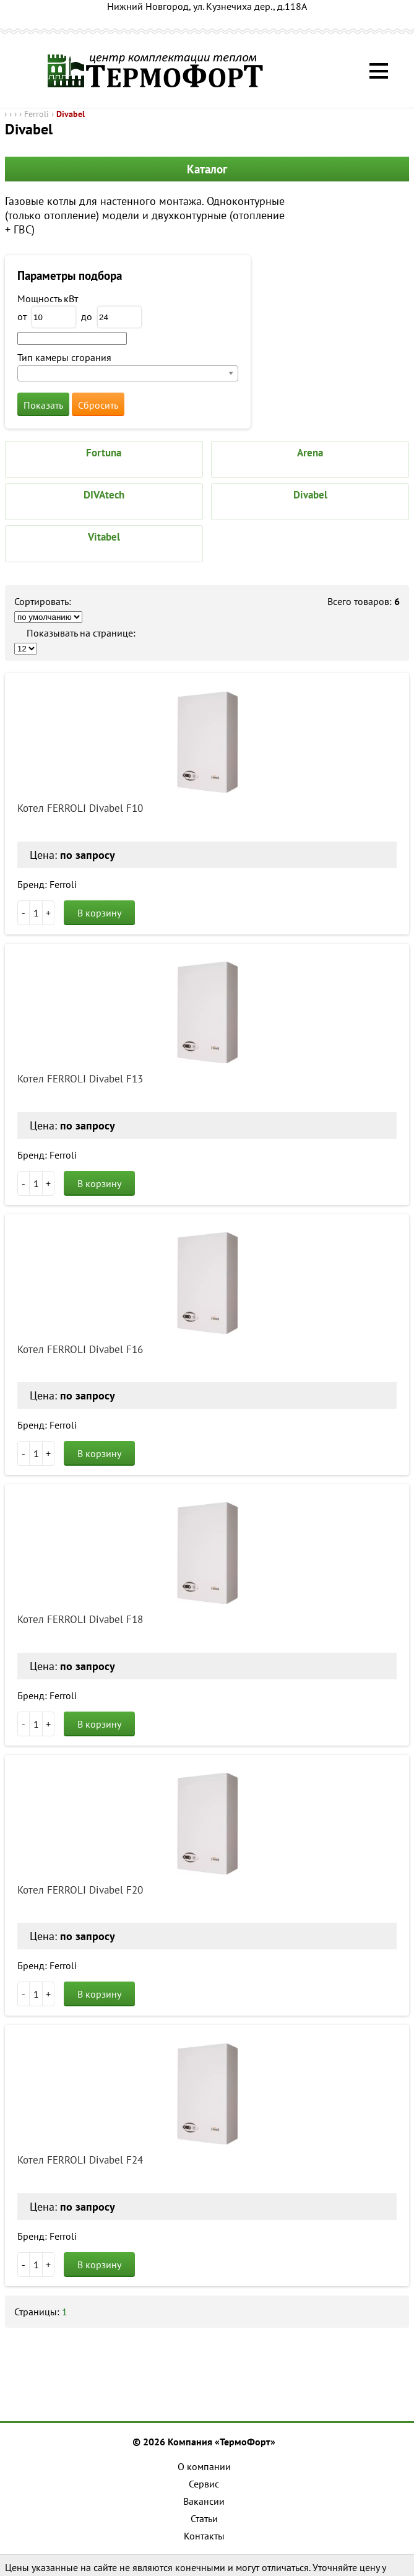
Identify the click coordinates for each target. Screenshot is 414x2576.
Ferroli (36, 114)
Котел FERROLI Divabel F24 (80, 2160)
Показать (43, 405)
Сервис (204, 2484)
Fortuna (103, 452)
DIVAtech (104, 495)
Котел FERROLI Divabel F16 (80, 1349)
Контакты (204, 2536)
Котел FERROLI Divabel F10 (80, 808)
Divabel (70, 114)
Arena (310, 452)
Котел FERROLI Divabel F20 (80, 1890)
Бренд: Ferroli (47, 884)
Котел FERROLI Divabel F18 (80, 1619)
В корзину (99, 913)
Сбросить (98, 405)
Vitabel (104, 537)
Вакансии (204, 2501)
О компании (204, 2466)
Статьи (204, 2518)
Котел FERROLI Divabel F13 (80, 1079)
